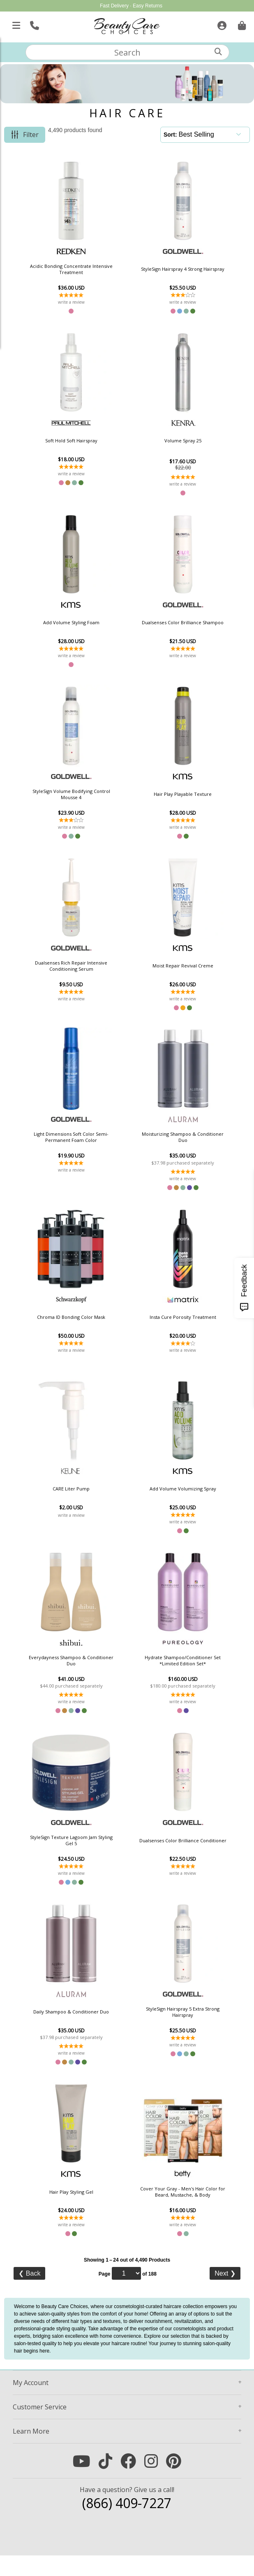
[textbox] (127, 52)
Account (30, 2403)
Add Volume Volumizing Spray (172, 1500)
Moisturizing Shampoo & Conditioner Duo (172, 1145)
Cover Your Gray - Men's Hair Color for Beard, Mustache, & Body (172, 2210)
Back (29, 2293)
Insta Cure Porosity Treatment (172, 1327)
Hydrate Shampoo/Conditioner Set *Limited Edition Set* (172, 1674)
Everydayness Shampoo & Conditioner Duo (82, 1673)
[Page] (126, 2294)
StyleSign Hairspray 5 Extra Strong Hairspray (172, 2029)
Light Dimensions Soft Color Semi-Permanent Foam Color (82, 1145)
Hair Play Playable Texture (172, 799)
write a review (82, 302)
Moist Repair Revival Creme (172, 972)
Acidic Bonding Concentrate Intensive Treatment (82, 269)
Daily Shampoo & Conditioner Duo (82, 2029)
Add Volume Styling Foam (82, 626)
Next (225, 2293)
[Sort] (212, 134)
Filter (31, 134)
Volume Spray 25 (172, 442)
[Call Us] (33, 23)
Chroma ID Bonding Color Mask (82, 1327)
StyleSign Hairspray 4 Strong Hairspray (172, 269)
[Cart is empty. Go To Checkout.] (241, 23)
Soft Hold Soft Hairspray (82, 442)
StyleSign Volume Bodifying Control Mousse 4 (82, 799)
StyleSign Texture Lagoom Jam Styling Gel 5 (81, 1855)
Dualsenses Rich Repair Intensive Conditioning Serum (82, 972)
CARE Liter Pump (81, 1500)
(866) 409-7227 (126, 2523)
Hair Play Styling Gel (82, 2210)
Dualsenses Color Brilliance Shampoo (172, 626)
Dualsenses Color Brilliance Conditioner (172, 1855)
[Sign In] (221, 23)
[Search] (218, 51)
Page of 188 (128, 2294)
